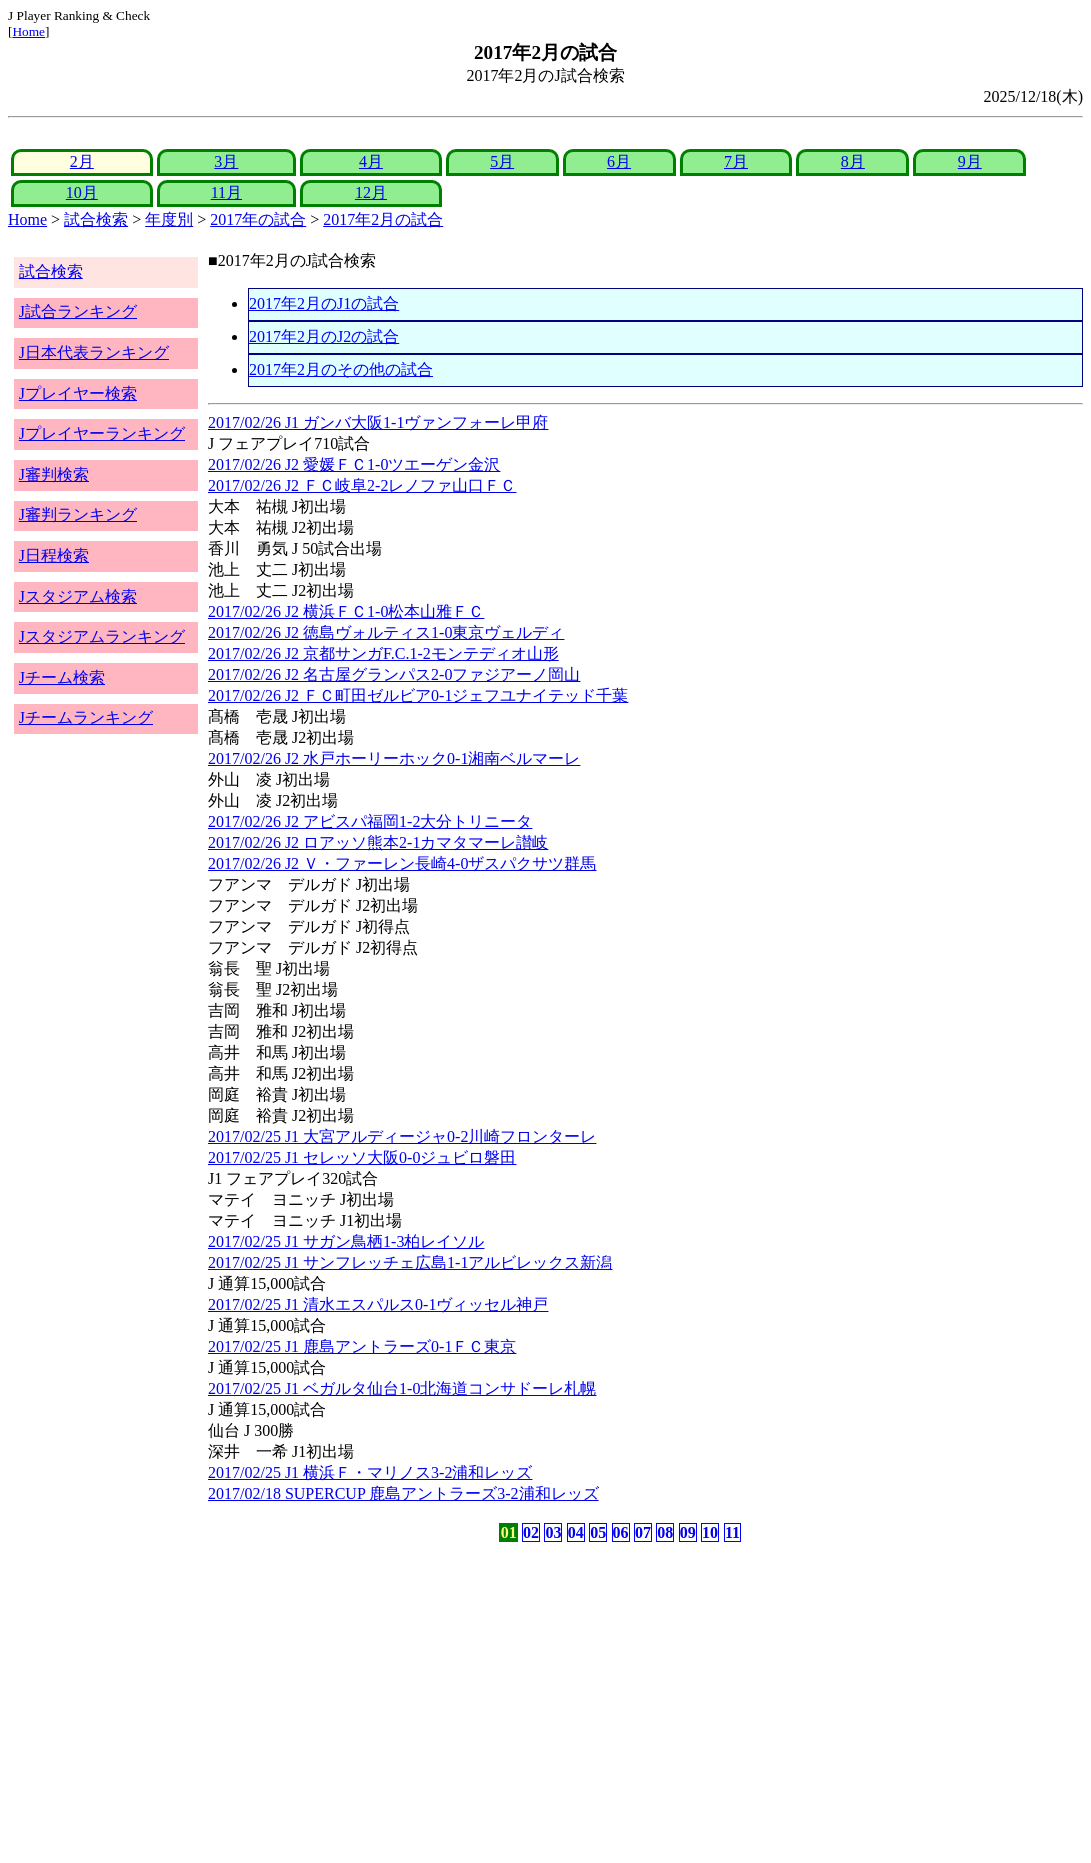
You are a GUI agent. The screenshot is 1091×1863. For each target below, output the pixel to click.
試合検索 (96, 219)
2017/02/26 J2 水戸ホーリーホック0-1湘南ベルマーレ (394, 758)
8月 (853, 161)
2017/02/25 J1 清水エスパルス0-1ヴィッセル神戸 (378, 1304)
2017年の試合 (258, 219)
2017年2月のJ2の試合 (324, 336)
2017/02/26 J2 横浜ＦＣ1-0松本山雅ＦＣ (346, 611)
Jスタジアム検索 (78, 596)
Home (28, 31)
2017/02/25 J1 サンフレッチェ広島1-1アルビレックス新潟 (410, 1262)
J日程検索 (54, 555)
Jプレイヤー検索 (78, 393)
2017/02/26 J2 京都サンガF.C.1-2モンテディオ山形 (383, 653)
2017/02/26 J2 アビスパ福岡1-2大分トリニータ (370, 821)
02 (531, 1532)
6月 (619, 161)
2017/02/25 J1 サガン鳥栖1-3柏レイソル (346, 1241)
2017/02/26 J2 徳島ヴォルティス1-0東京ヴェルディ (386, 632)
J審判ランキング (78, 514)
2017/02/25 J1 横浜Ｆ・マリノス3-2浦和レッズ (370, 1472)
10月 (82, 192)
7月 (736, 161)
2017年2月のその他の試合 (341, 369)
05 (598, 1532)
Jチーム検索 (62, 677)
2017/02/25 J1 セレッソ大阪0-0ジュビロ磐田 (362, 1157)
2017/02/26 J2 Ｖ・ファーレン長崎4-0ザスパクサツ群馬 (402, 863)
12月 (371, 192)
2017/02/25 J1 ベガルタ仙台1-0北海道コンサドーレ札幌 (402, 1388)
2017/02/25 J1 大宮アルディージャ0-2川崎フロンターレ (402, 1136)
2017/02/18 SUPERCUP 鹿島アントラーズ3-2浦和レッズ (403, 1493)
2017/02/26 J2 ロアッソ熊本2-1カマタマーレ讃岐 (378, 842)
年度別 (169, 219)
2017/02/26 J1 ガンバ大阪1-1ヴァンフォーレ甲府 (378, 422)
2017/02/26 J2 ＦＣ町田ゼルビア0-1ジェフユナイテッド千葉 (418, 695)
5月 (502, 161)
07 (643, 1532)
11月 (226, 192)
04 (576, 1532)
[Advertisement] (449, 1703)
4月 (371, 161)
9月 (970, 161)
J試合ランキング (78, 311)
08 (665, 1532)
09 (688, 1532)
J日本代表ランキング (94, 352)
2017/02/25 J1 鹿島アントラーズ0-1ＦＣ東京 (362, 1346)
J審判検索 (54, 474)
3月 (226, 161)
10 (710, 1532)
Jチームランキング (86, 717)
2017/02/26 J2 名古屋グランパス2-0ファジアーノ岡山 (394, 674)
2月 (82, 161)
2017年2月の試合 (383, 219)
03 (553, 1532)
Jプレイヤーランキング (102, 433)
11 (732, 1532)
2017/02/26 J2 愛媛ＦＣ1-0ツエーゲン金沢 (354, 464)
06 (621, 1532)
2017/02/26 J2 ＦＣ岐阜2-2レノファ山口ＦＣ (362, 485)
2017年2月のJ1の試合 (324, 303)
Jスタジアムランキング (102, 636)
